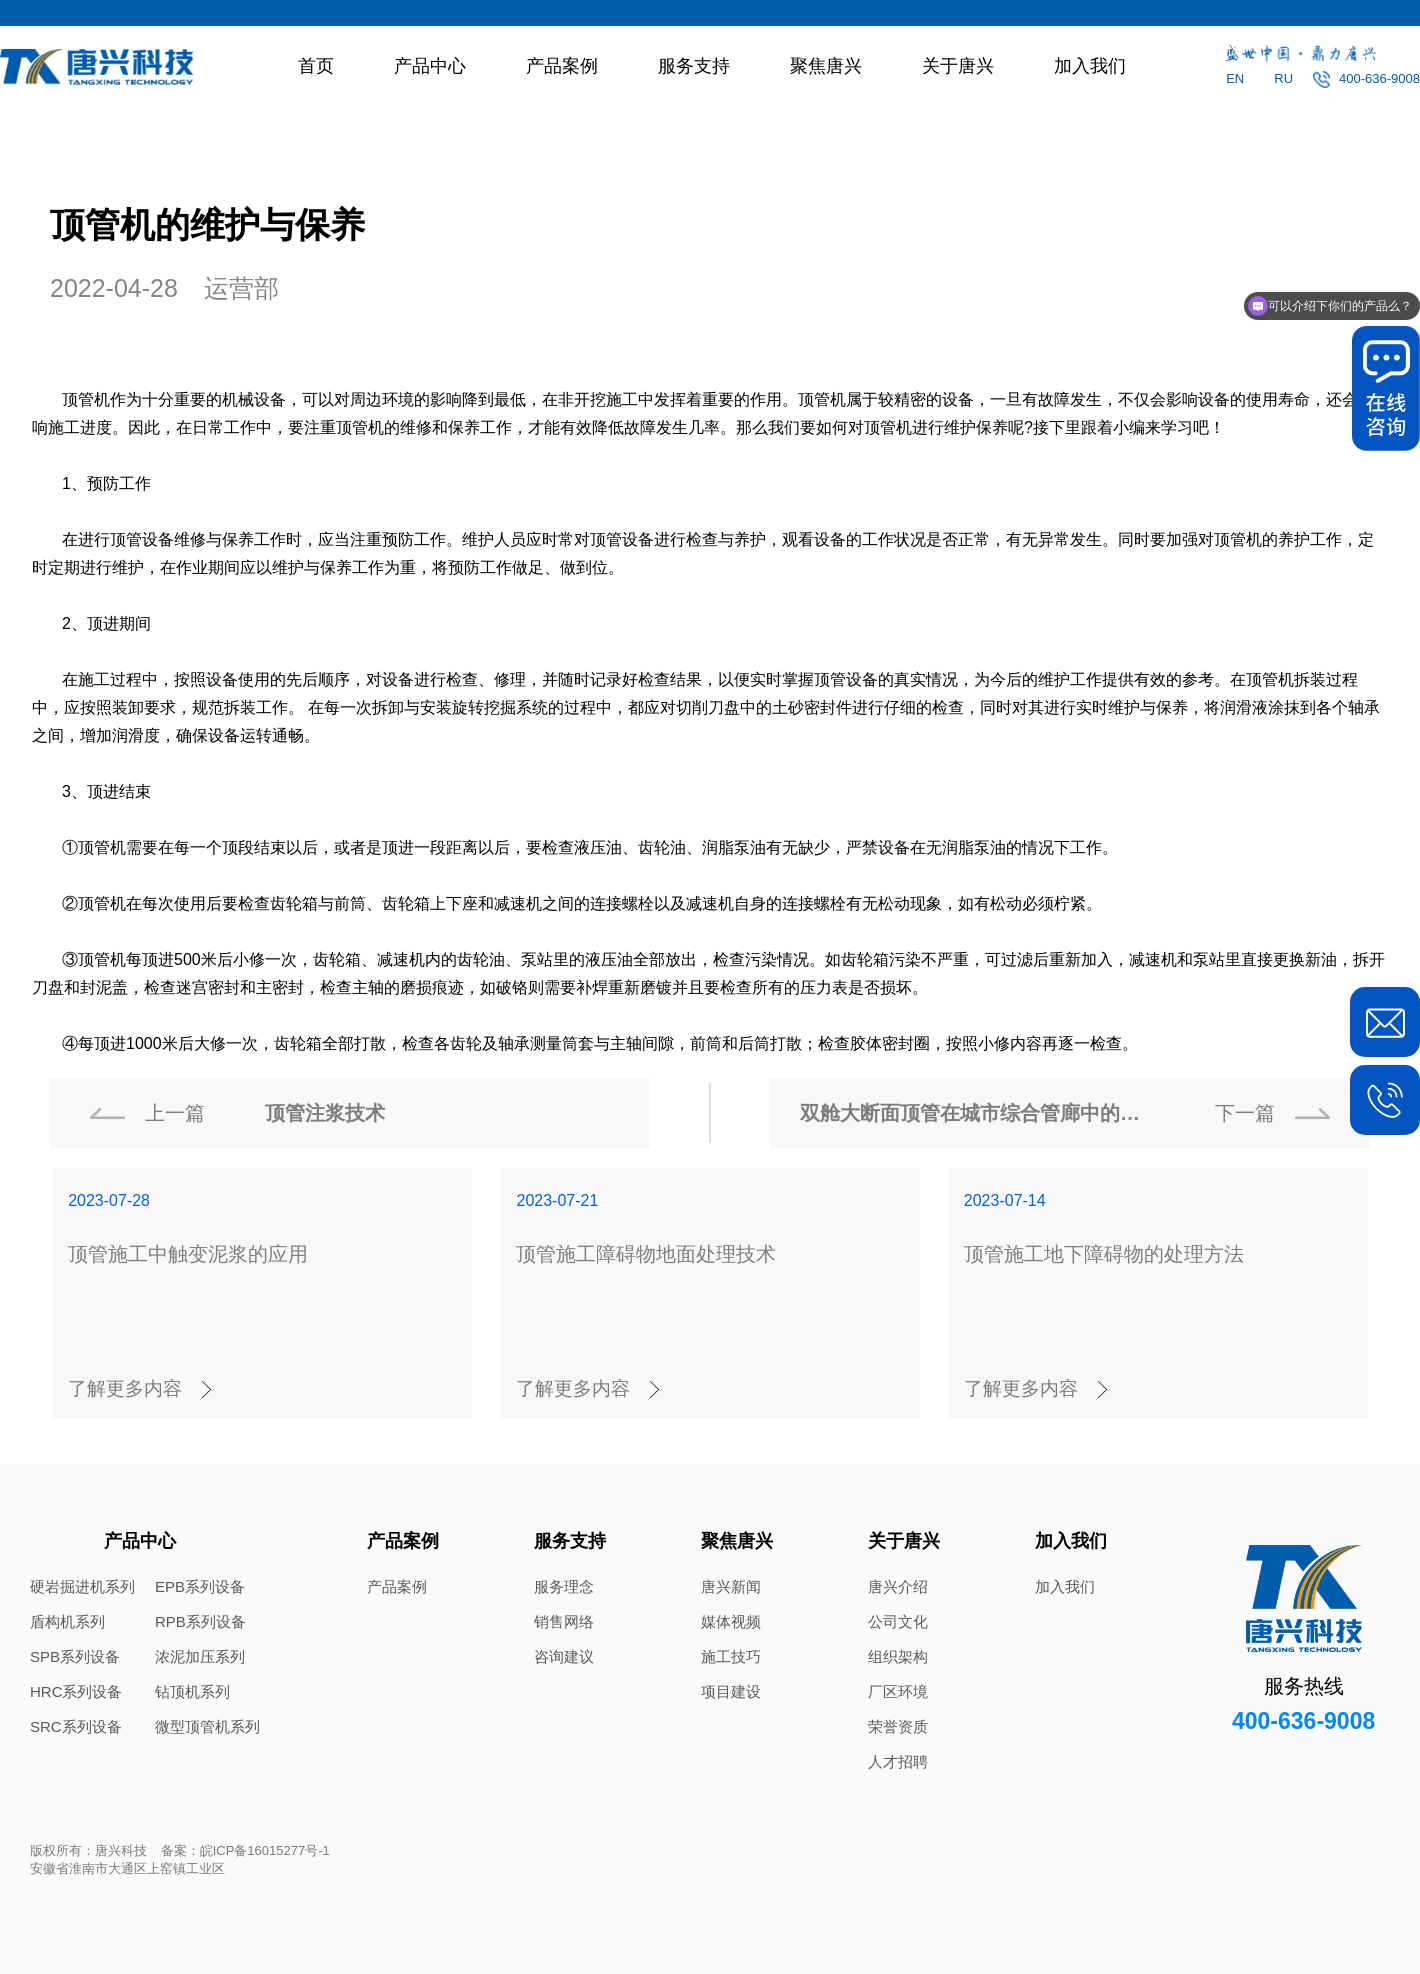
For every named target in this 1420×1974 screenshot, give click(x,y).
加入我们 (1090, 66)
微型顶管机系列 (207, 1726)
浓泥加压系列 (200, 1656)
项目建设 (731, 1691)
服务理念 (564, 1586)
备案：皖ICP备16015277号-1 (245, 1850)
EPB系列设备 (200, 1586)
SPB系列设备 (75, 1656)
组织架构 (898, 1656)
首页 (316, 66)
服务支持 (694, 66)
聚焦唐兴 (826, 66)
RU (1283, 78)
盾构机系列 (67, 1621)
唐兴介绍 (898, 1586)
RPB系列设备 (200, 1621)
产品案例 (562, 66)
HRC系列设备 (76, 1691)
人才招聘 (898, 1761)
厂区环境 (898, 1691)
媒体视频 (731, 1621)
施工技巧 (731, 1656)
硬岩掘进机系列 (82, 1586)
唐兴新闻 (731, 1586)
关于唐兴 (958, 66)
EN (1235, 78)
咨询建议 (564, 1656)
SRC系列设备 (76, 1726)
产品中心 (430, 66)
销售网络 (564, 1621)
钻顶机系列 (192, 1691)
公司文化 (898, 1621)
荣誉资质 (898, 1726)
